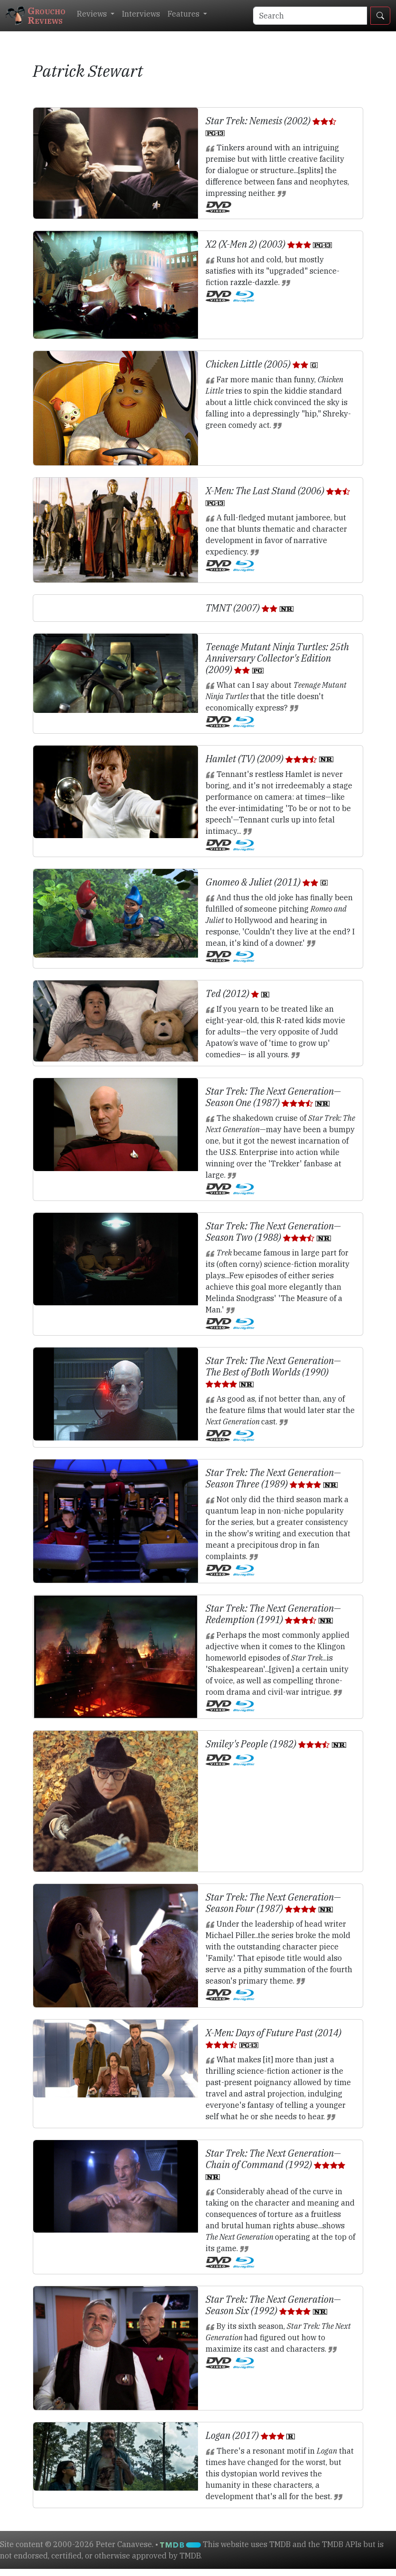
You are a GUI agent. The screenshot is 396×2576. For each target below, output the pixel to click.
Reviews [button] (93, 13)
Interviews (141, 13)
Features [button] (184, 13)
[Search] (310, 16)
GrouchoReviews (36, 15)
